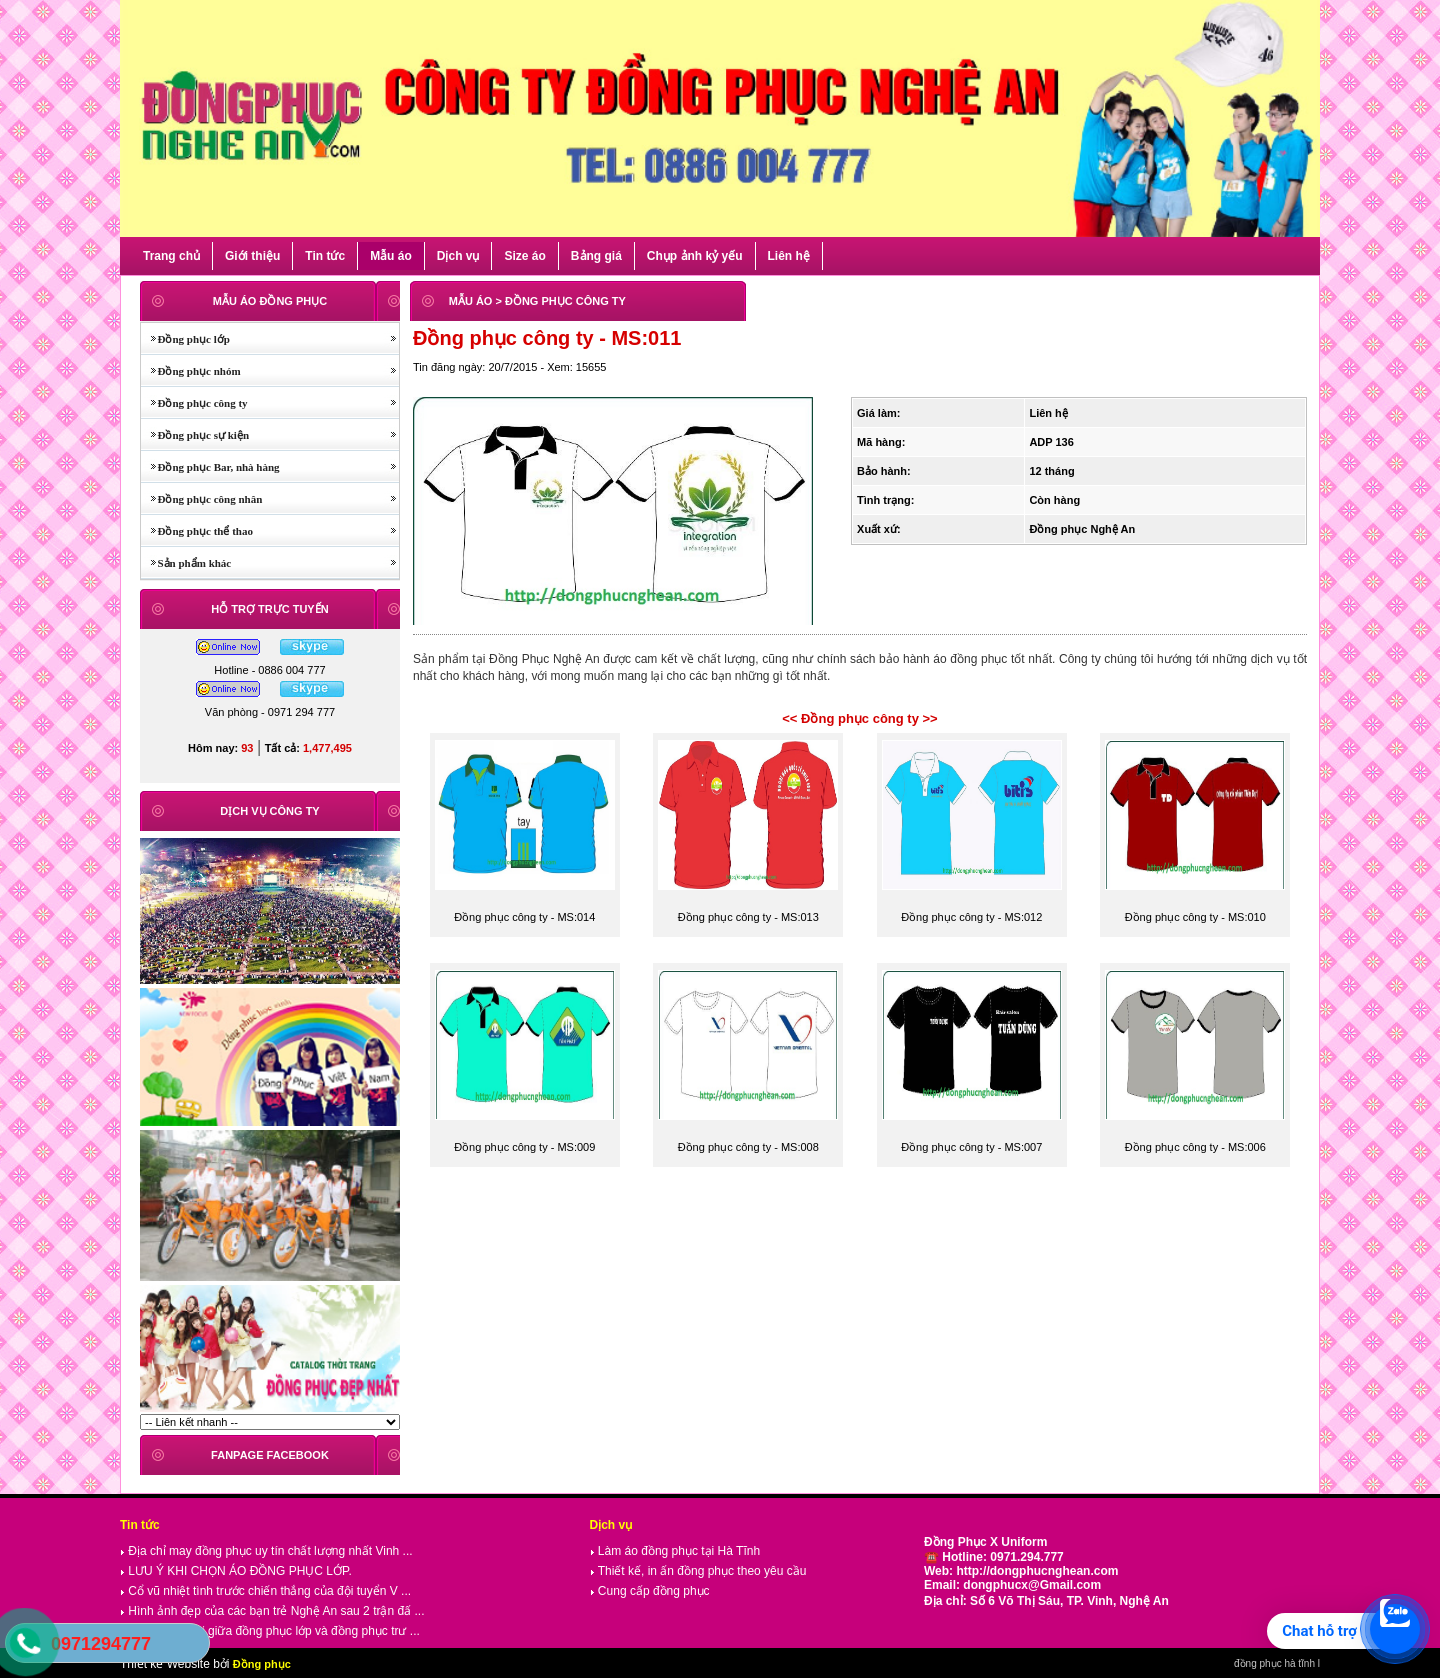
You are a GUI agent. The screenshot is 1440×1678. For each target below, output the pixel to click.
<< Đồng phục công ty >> (859, 718)
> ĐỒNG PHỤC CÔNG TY (560, 301)
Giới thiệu (252, 256)
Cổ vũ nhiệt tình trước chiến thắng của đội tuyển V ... (265, 1591)
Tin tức (325, 256)
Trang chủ (171, 256)
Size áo (524, 256)
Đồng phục (262, 1664)
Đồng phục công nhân (201, 499)
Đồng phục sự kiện (195, 435)
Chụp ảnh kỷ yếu (695, 256)
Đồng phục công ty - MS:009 (524, 1147)
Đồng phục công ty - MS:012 (971, 917)
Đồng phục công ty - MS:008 (748, 1147)
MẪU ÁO (471, 301)
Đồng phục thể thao (197, 531)
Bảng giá (596, 256)
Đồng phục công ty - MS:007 (971, 1147)
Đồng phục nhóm (191, 371)
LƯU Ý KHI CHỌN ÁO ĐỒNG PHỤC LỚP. (236, 1571)
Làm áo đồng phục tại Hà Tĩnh (675, 1551)
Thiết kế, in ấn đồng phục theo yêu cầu (698, 1571)
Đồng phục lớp (185, 339)
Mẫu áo (391, 256)
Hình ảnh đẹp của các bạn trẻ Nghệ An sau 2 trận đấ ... (272, 1611)
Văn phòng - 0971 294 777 (270, 712)
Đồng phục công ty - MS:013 (748, 917)
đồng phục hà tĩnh (1274, 1663)
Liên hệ (789, 256)
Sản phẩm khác (186, 563)
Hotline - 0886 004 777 (269, 670)
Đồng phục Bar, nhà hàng (210, 467)
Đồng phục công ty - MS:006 (1195, 1147)
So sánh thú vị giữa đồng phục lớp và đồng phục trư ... (270, 1631)
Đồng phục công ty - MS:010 (1195, 917)
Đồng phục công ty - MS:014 (524, 917)
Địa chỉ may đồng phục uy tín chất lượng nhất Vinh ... (266, 1551)
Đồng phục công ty (194, 403)
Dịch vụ (458, 256)
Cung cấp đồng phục (650, 1591)
